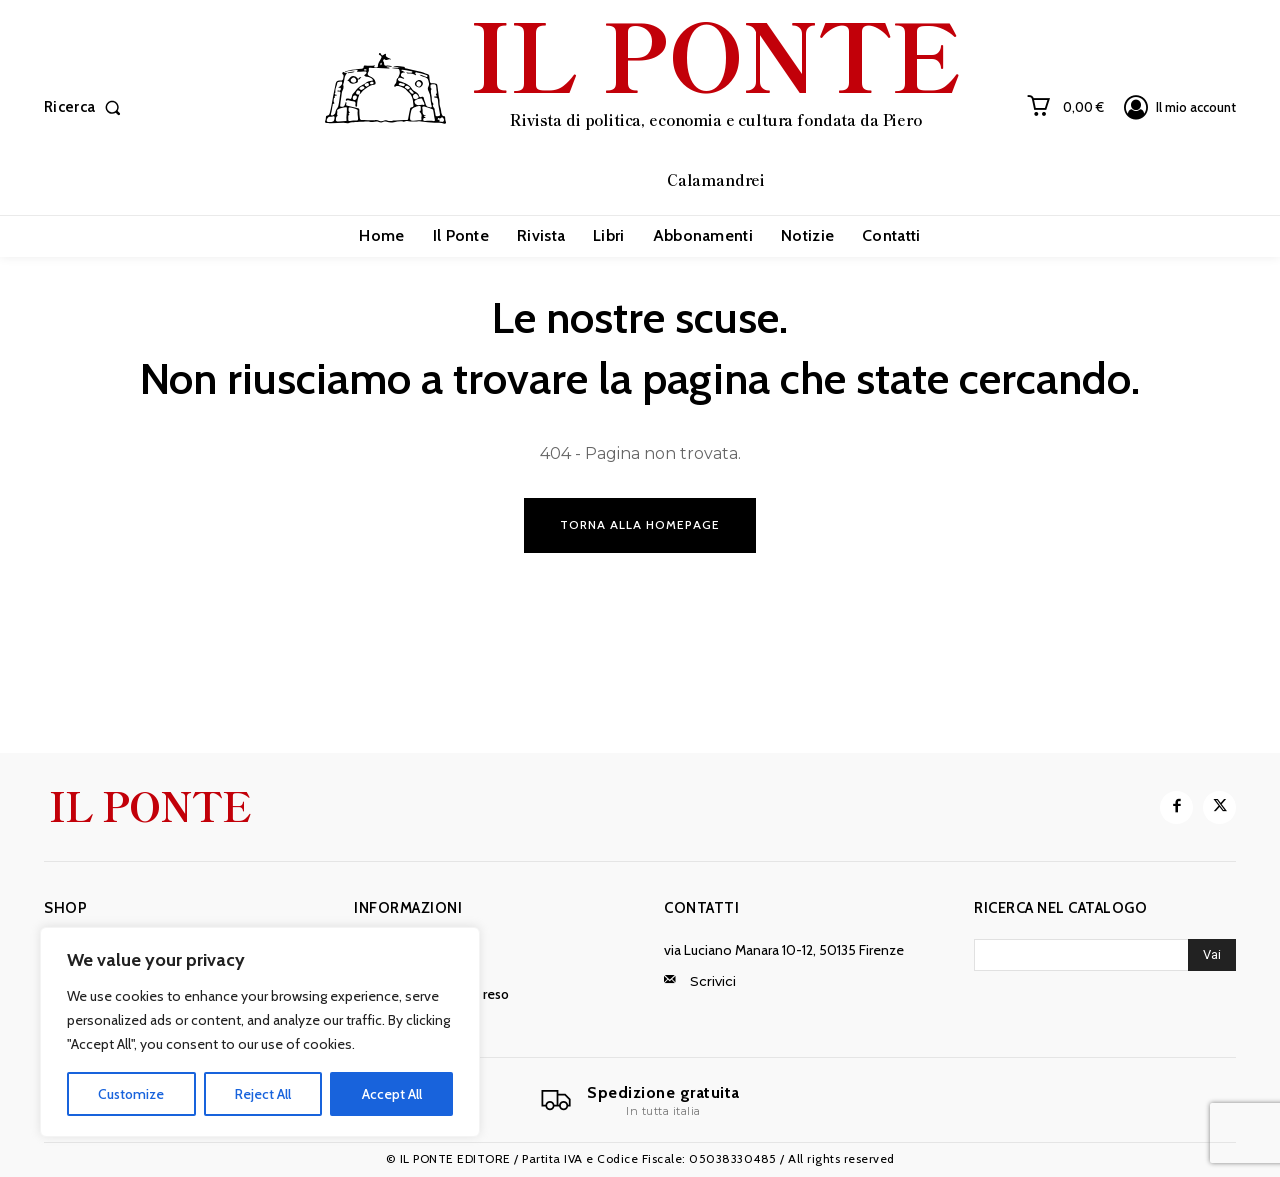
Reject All (263, 1094)
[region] (260, 1032)
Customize (131, 1094)
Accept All (392, 1094)
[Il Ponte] (640, 1101)
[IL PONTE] (643, 105)
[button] (86, 107)
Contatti (701, 908)
